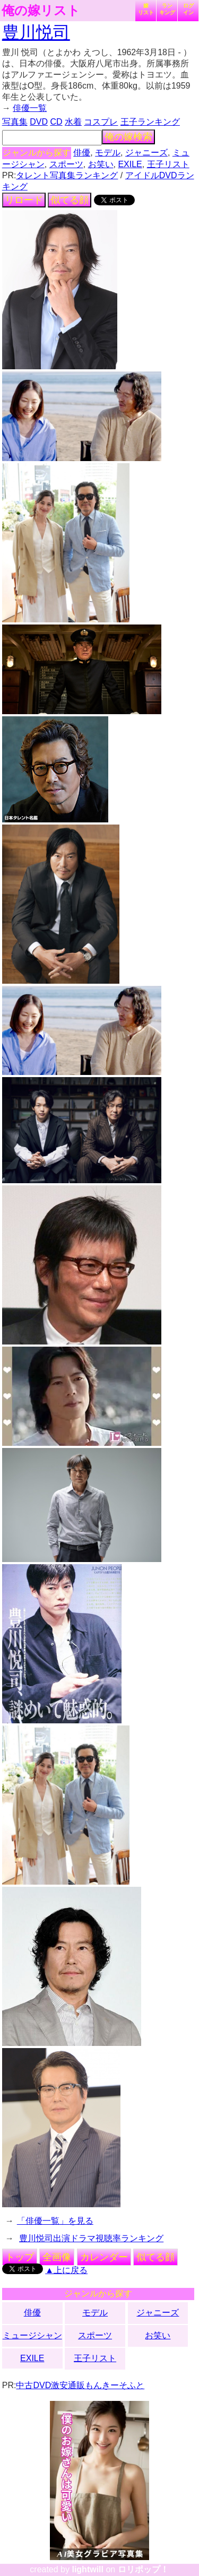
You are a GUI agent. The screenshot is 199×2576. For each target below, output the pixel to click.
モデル (107, 152)
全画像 (56, 2257)
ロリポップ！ (143, 2569)
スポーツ (66, 164)
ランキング (167, 9)
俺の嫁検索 (128, 137)
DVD (39, 121)
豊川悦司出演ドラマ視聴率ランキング (91, 2238)
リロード (24, 200)
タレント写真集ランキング (67, 175)
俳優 (81, 152)
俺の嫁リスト (41, 11)
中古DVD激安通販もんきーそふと (80, 2385)
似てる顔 (69, 200)
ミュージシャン (32, 2335)
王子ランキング (150, 121)
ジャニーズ (146, 152)
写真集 (15, 121)
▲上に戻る (66, 2270)
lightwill (87, 2569)
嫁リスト (146, 9)
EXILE (130, 164)
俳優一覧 (30, 107)
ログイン (188, 9)
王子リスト (168, 164)
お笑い (101, 164)
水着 (73, 121)
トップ (19, 2257)
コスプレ (101, 121)
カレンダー (104, 2257)
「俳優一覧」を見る (55, 2220)
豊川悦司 (36, 32)
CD (56, 121)
